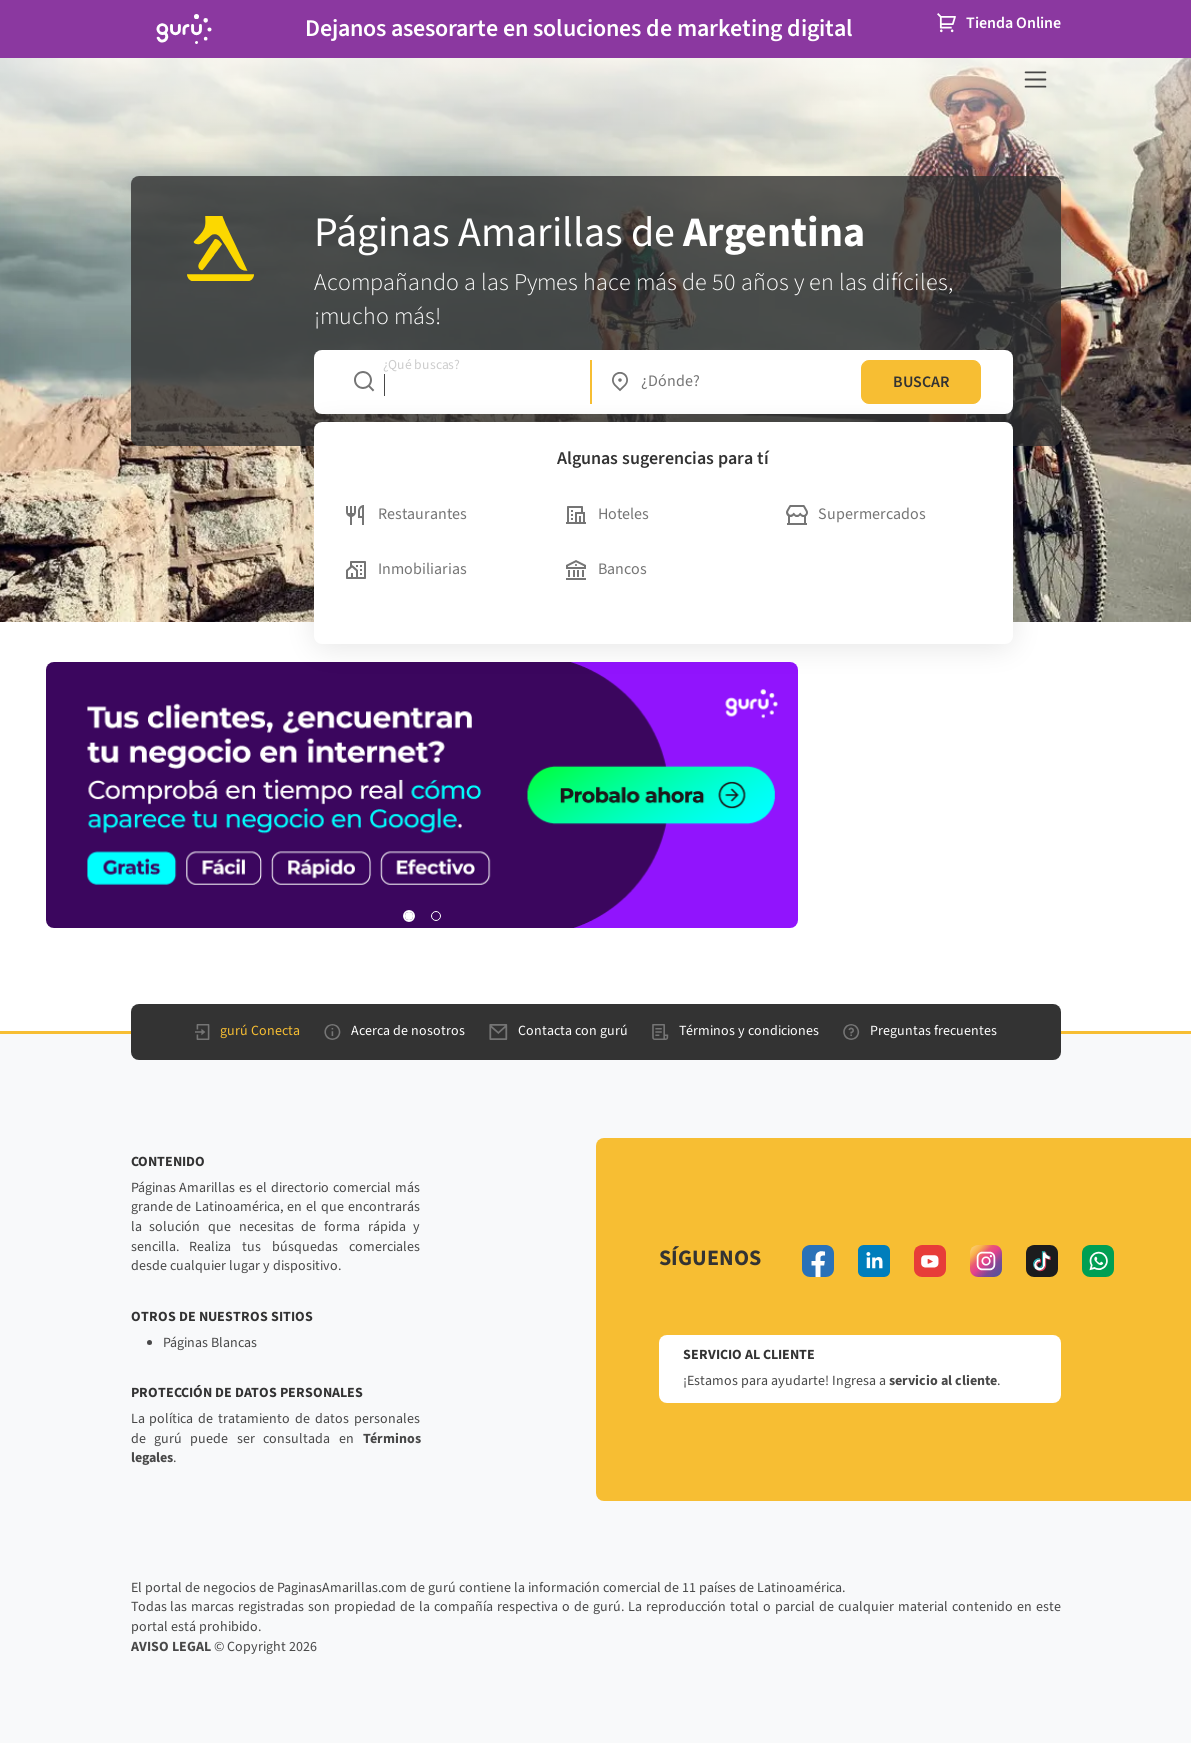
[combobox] (461, 382)
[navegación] (1035, 79)
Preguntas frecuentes (920, 1031)
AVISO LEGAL (171, 1647)
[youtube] (930, 1261)
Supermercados (856, 514)
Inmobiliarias (406, 569)
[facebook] (818, 1261)
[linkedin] (874, 1261)
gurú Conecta (247, 1031)
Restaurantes (406, 514)
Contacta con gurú (558, 1031)
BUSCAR (921, 382)
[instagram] (986, 1261)
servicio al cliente (943, 1381)
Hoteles (607, 514)
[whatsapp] (1098, 1261)
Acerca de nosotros (394, 1031)
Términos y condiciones (735, 1031)
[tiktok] (1042, 1261)
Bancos (606, 569)
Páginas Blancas (210, 1343)
